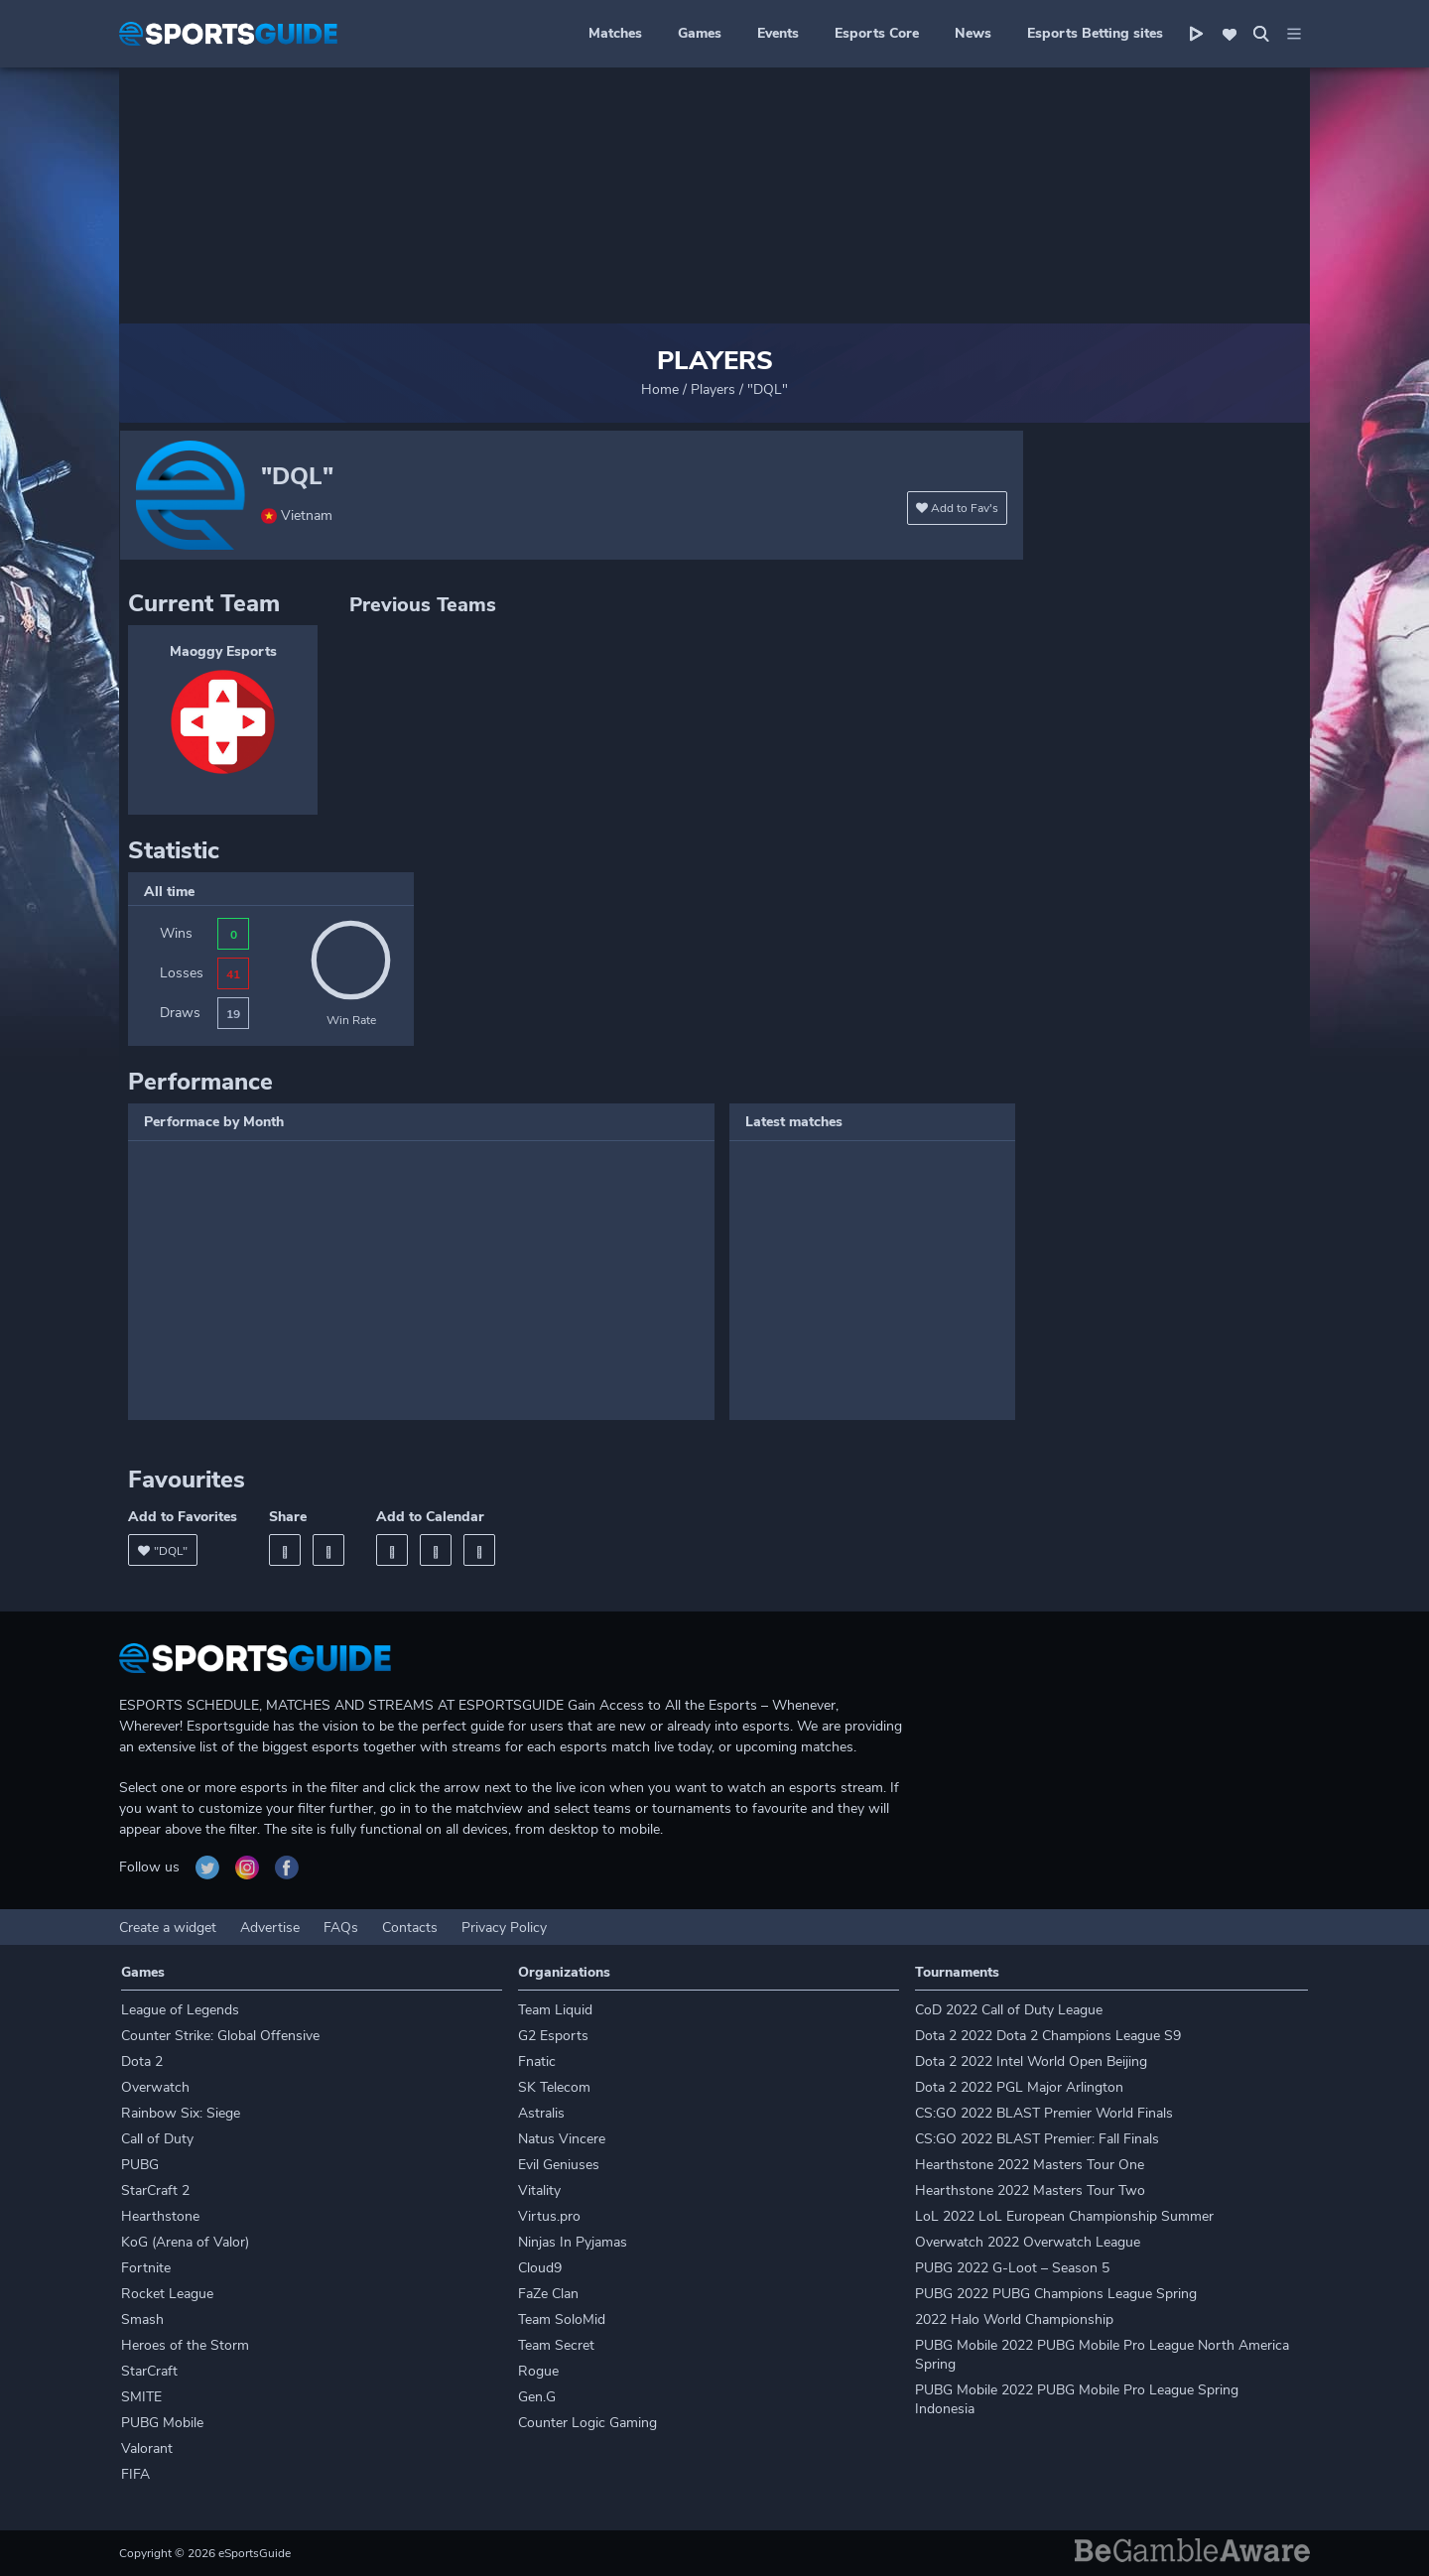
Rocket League (167, 2293)
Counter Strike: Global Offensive (220, 2035)
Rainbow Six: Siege (180, 2113)
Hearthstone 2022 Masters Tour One (1029, 2164)
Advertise (270, 1927)
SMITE (141, 2396)
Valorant (147, 2448)
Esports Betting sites (1095, 33)
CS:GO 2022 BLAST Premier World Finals (1044, 2113)
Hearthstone (160, 2216)
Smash (142, 2319)
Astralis (541, 2113)
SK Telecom (554, 2087)
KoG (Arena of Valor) (185, 2242)
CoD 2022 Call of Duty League (1009, 2009)
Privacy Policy (504, 1927)
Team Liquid (555, 2009)
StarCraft (149, 2371)
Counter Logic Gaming (587, 2422)
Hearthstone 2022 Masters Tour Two (1030, 2190)
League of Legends (180, 2009)
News (973, 33)
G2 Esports (553, 2035)
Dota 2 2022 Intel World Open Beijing (1031, 2061)
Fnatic (537, 2061)
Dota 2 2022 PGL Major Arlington (1019, 2087)
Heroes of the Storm (185, 2345)
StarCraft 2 (155, 2190)
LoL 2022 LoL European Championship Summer (1064, 2216)
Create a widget (167, 1927)
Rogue (538, 2371)
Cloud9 (540, 2267)
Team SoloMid (561, 2319)
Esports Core (877, 33)
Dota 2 (142, 2061)
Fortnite (146, 2267)
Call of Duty (157, 2138)
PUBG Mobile (162, 2422)
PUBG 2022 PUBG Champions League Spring (1056, 2293)
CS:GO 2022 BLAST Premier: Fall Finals (1037, 2138)
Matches (615, 33)
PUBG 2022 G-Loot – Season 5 (1012, 2267)
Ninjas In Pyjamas (572, 2242)
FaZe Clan (548, 2293)
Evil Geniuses (558, 2164)
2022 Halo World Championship (1014, 2319)
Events (778, 33)
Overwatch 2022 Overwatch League (1027, 2242)
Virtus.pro (549, 2216)
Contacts (410, 1927)
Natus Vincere (561, 2138)
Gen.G (537, 2396)
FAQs (341, 1927)
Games (699, 33)
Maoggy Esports (223, 651)
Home (660, 389)
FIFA (135, 2474)
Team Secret (556, 2345)
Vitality (539, 2190)
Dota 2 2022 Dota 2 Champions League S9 (1048, 2035)
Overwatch (155, 2087)
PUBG (140, 2164)
